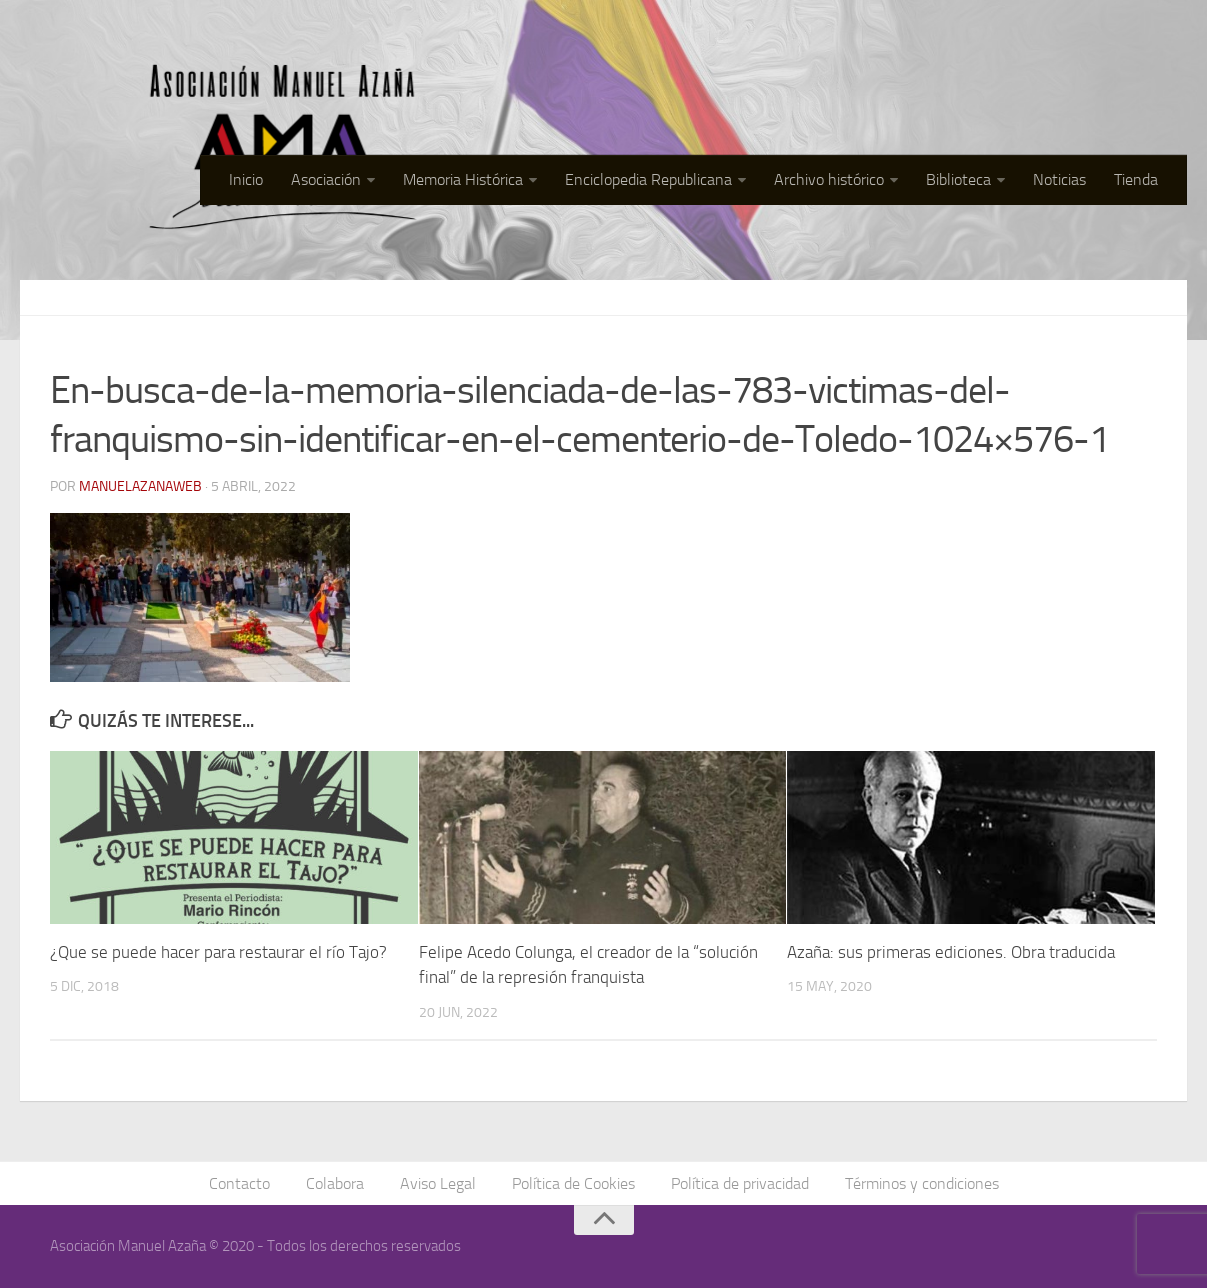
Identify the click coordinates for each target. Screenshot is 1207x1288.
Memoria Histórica (463, 179)
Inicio (246, 179)
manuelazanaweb (140, 486)
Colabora (335, 1183)
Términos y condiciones (922, 1183)
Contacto (239, 1183)
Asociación (326, 179)
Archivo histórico (829, 179)
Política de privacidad (740, 1183)
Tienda (1136, 179)
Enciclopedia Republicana (648, 179)
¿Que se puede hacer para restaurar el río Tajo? (218, 952)
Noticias (1059, 179)
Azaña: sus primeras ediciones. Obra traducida (951, 952)
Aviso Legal (438, 1183)
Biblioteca (958, 179)
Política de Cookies (573, 1183)
